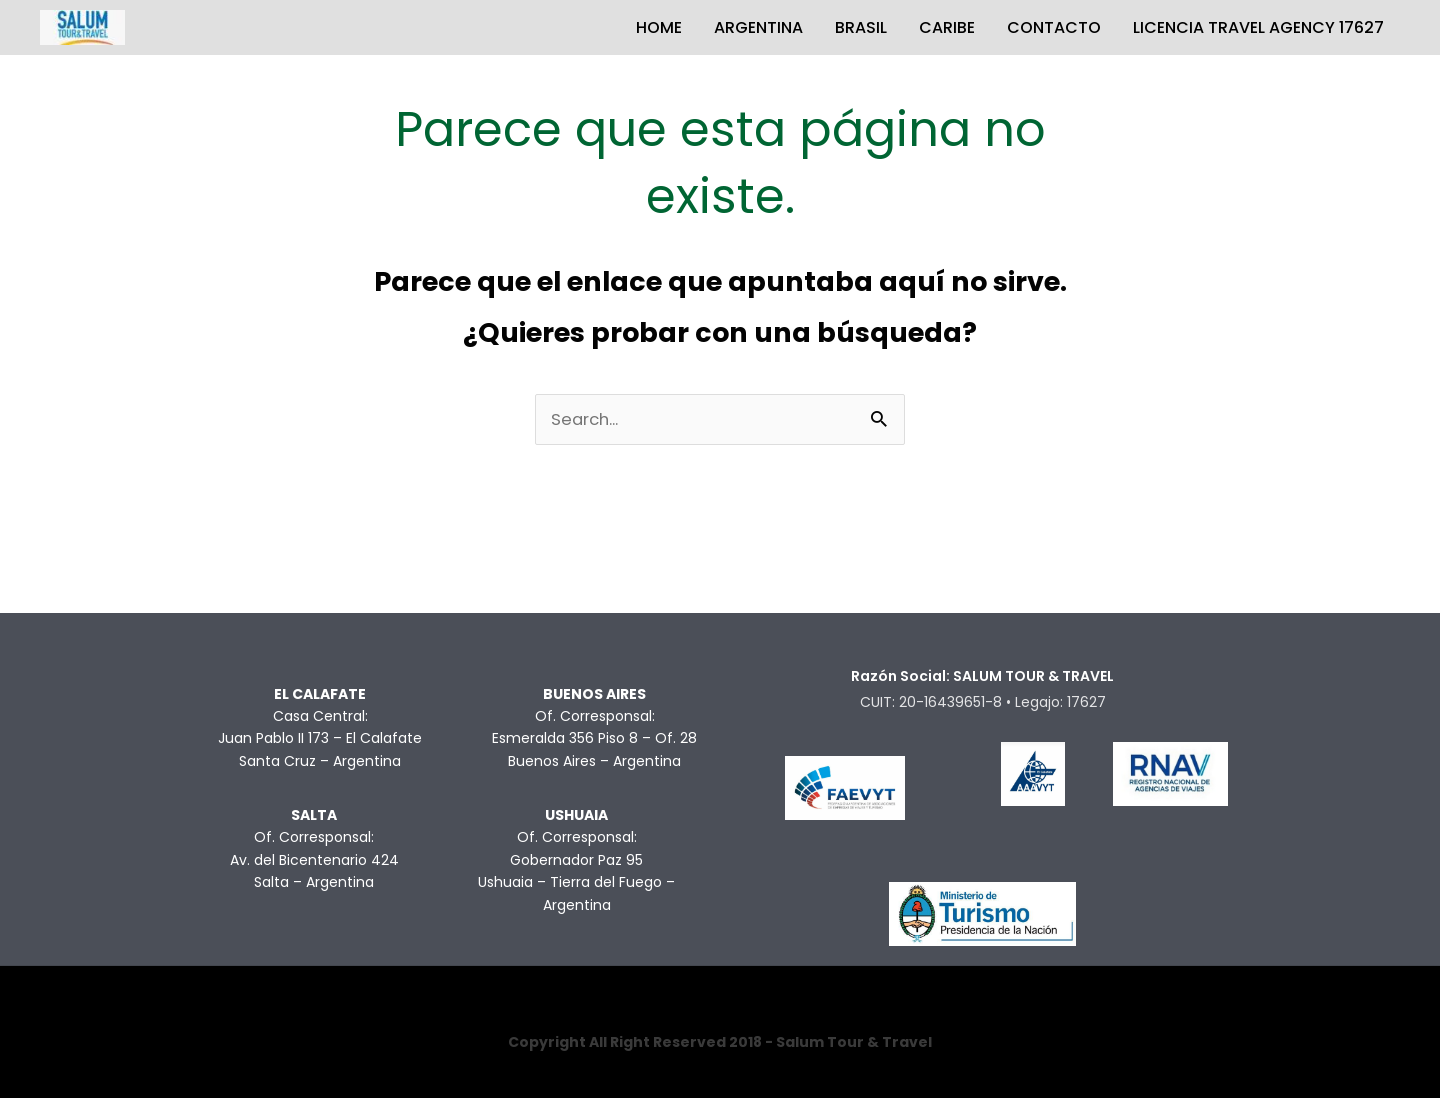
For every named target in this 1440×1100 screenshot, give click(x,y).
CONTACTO (1054, 27)
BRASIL (861, 27)
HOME (659, 27)
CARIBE (947, 27)
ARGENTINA (758, 27)
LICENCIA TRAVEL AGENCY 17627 (1258, 27)
